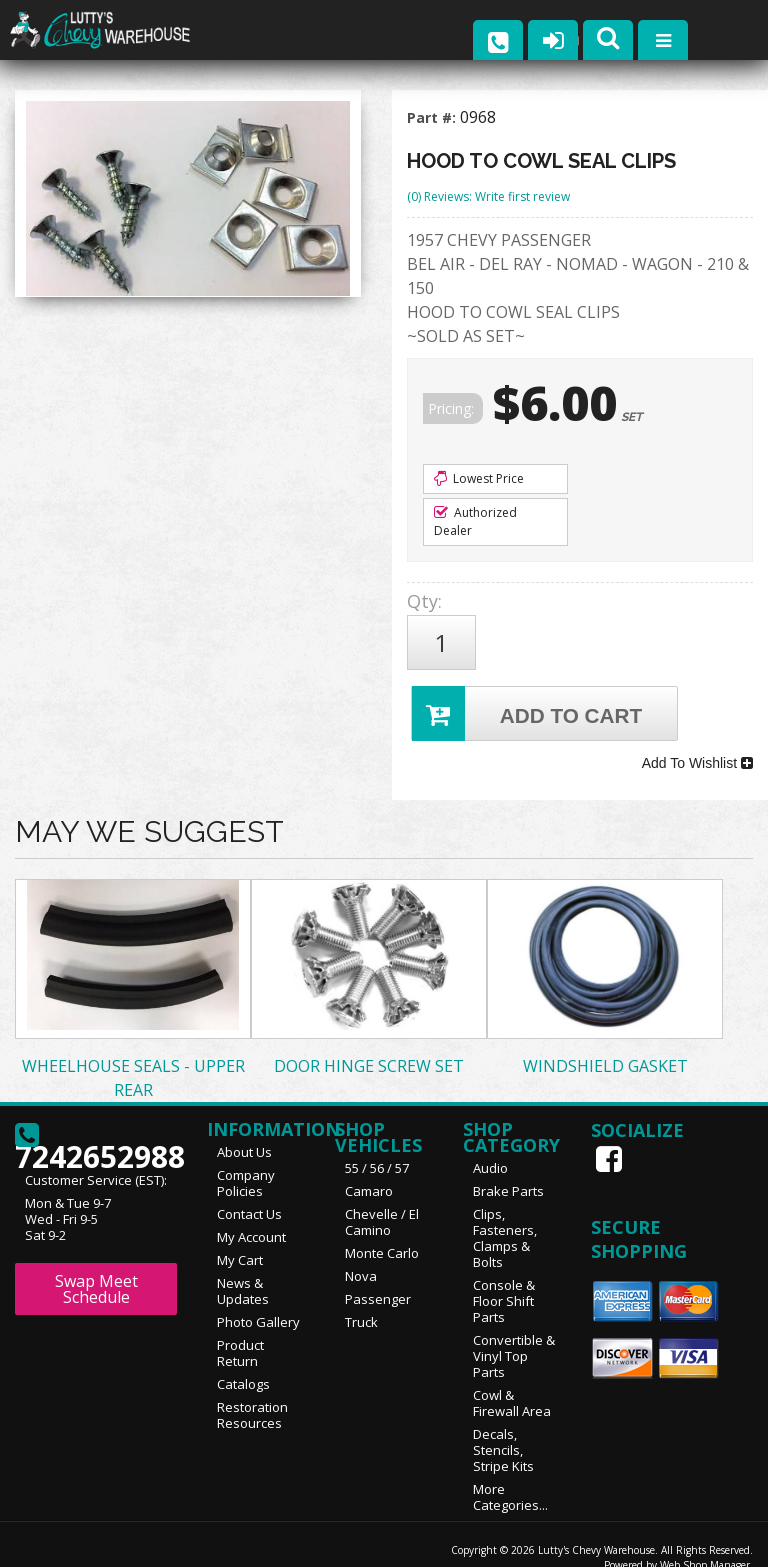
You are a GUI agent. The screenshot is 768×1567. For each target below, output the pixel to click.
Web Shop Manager (705, 1544)
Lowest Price (479, 478)
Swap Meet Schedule (96, 1268)
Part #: (433, 117)
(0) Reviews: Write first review (488, 196)
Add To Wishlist (697, 747)
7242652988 (96, 1122)
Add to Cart (529, 702)
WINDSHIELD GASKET (605, 1045)
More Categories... (510, 1476)
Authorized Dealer (475, 521)
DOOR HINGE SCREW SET (369, 1045)
